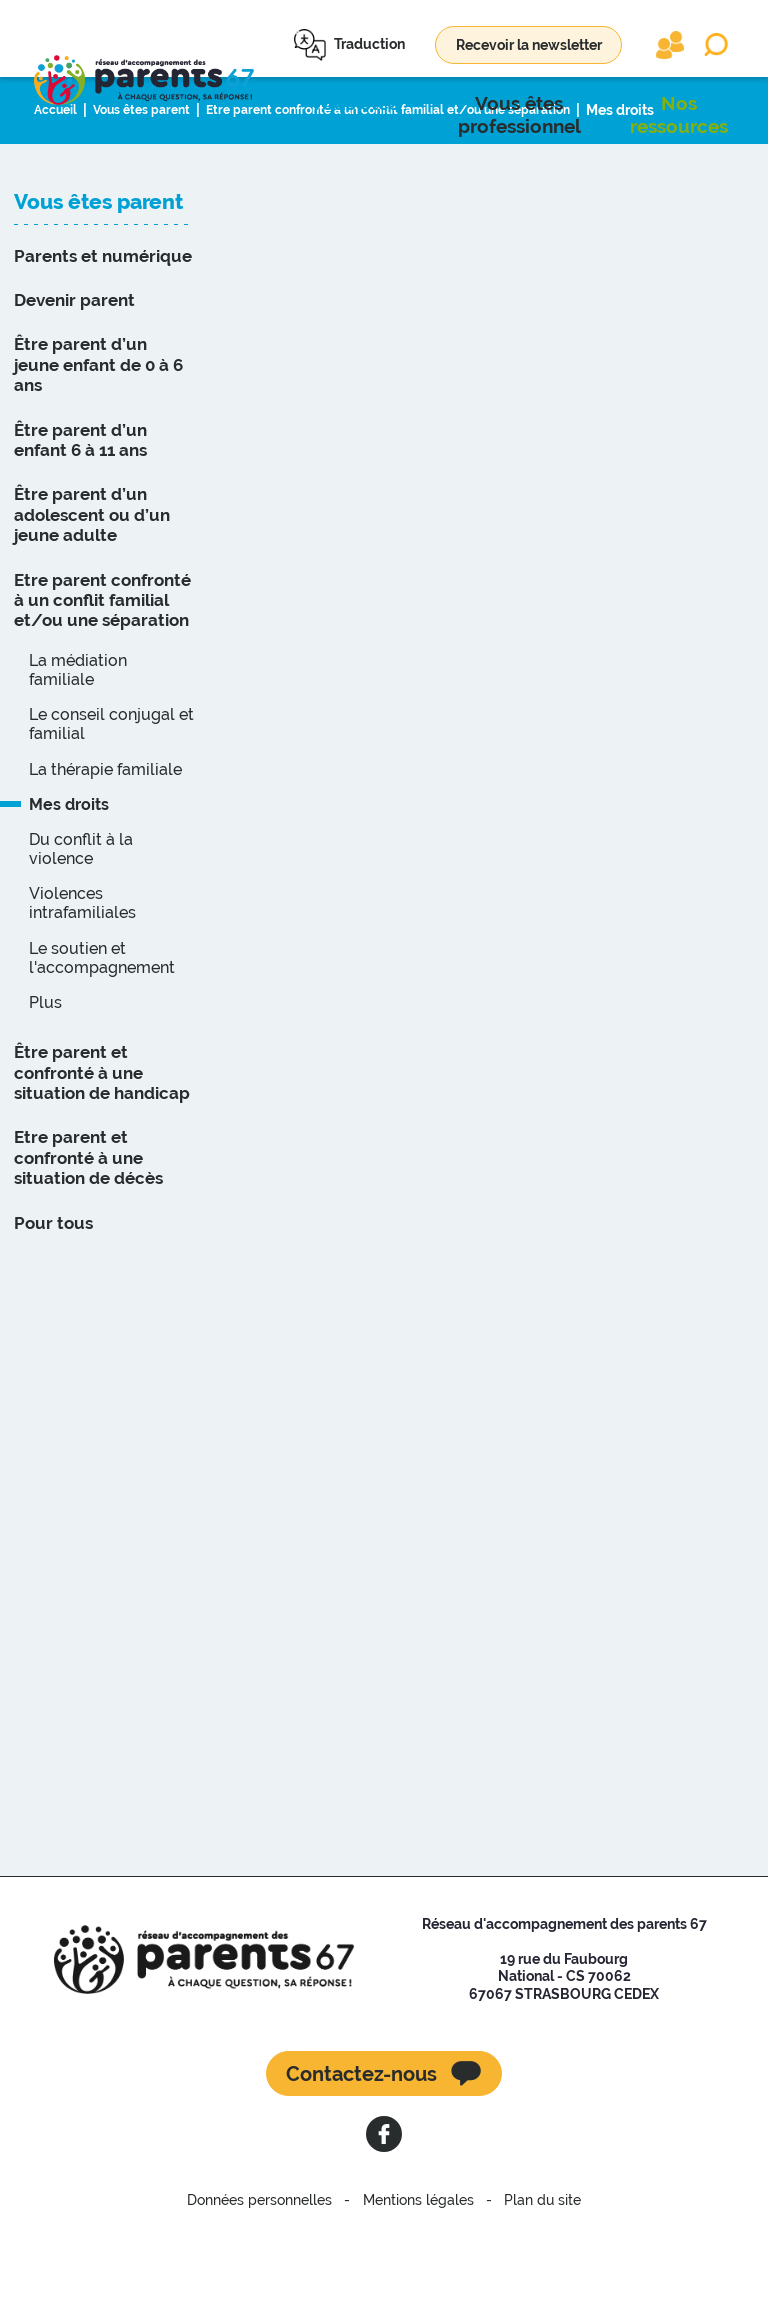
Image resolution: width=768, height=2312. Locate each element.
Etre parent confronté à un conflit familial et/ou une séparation (430, 193)
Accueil (59, 193)
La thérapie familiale (105, 852)
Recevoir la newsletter (529, 45)
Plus (45, 1085)
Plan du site (526, 2284)
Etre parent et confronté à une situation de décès (88, 1241)
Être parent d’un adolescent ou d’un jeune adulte (92, 598)
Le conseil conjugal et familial (111, 807)
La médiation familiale (78, 753)
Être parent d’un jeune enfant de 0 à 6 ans (98, 448)
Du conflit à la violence (81, 932)
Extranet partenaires (670, 45)
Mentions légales (418, 2284)
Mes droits (685, 193)
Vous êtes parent (154, 193)
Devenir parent (74, 383)
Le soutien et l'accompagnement (102, 1041)
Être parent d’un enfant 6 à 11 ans (80, 523)
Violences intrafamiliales (82, 986)
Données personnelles (276, 2284)
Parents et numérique (103, 339)
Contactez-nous (361, 2157)
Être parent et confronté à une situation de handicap (102, 1155)
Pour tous (53, 1306)
